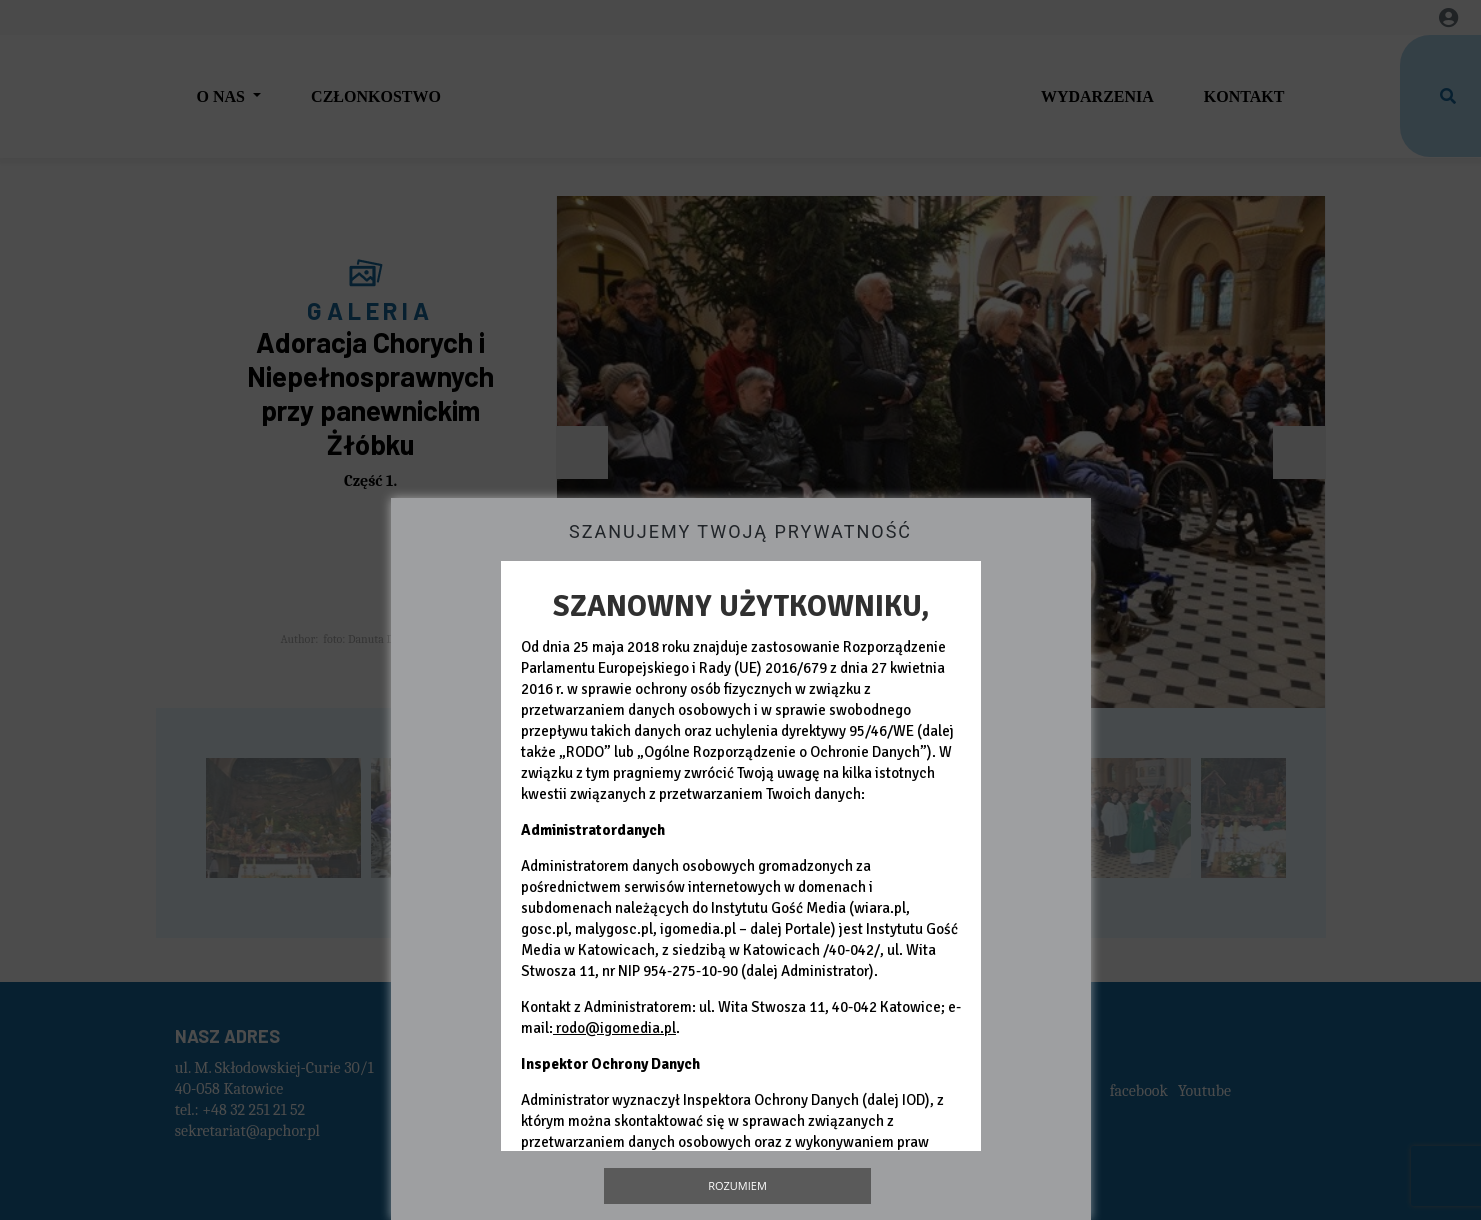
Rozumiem (737, 1185)
